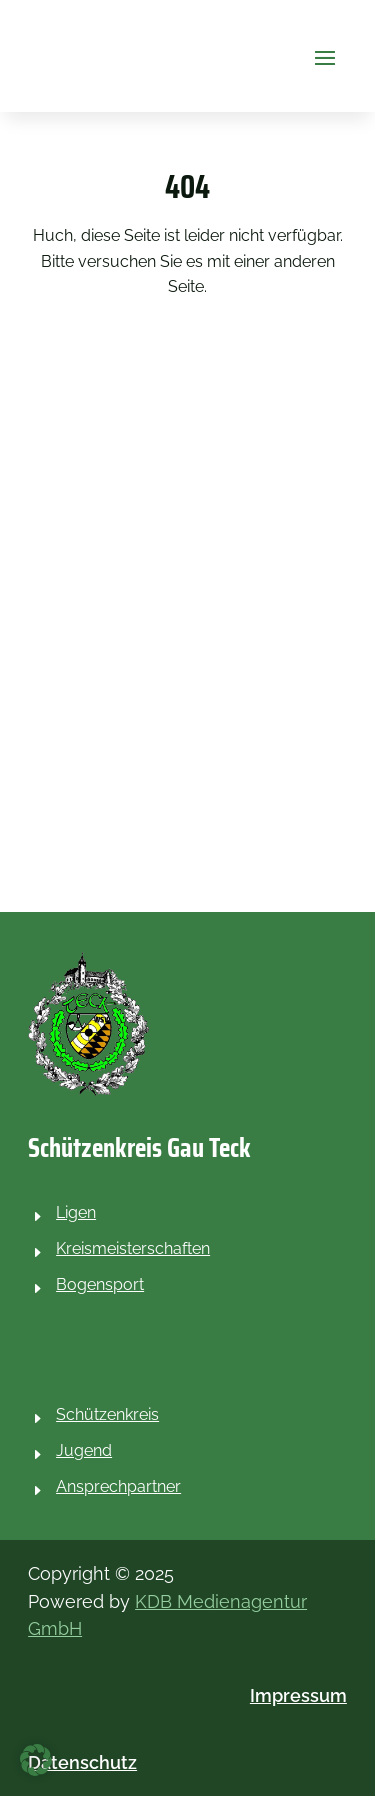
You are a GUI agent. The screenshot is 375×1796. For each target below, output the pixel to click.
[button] (325, 56)
